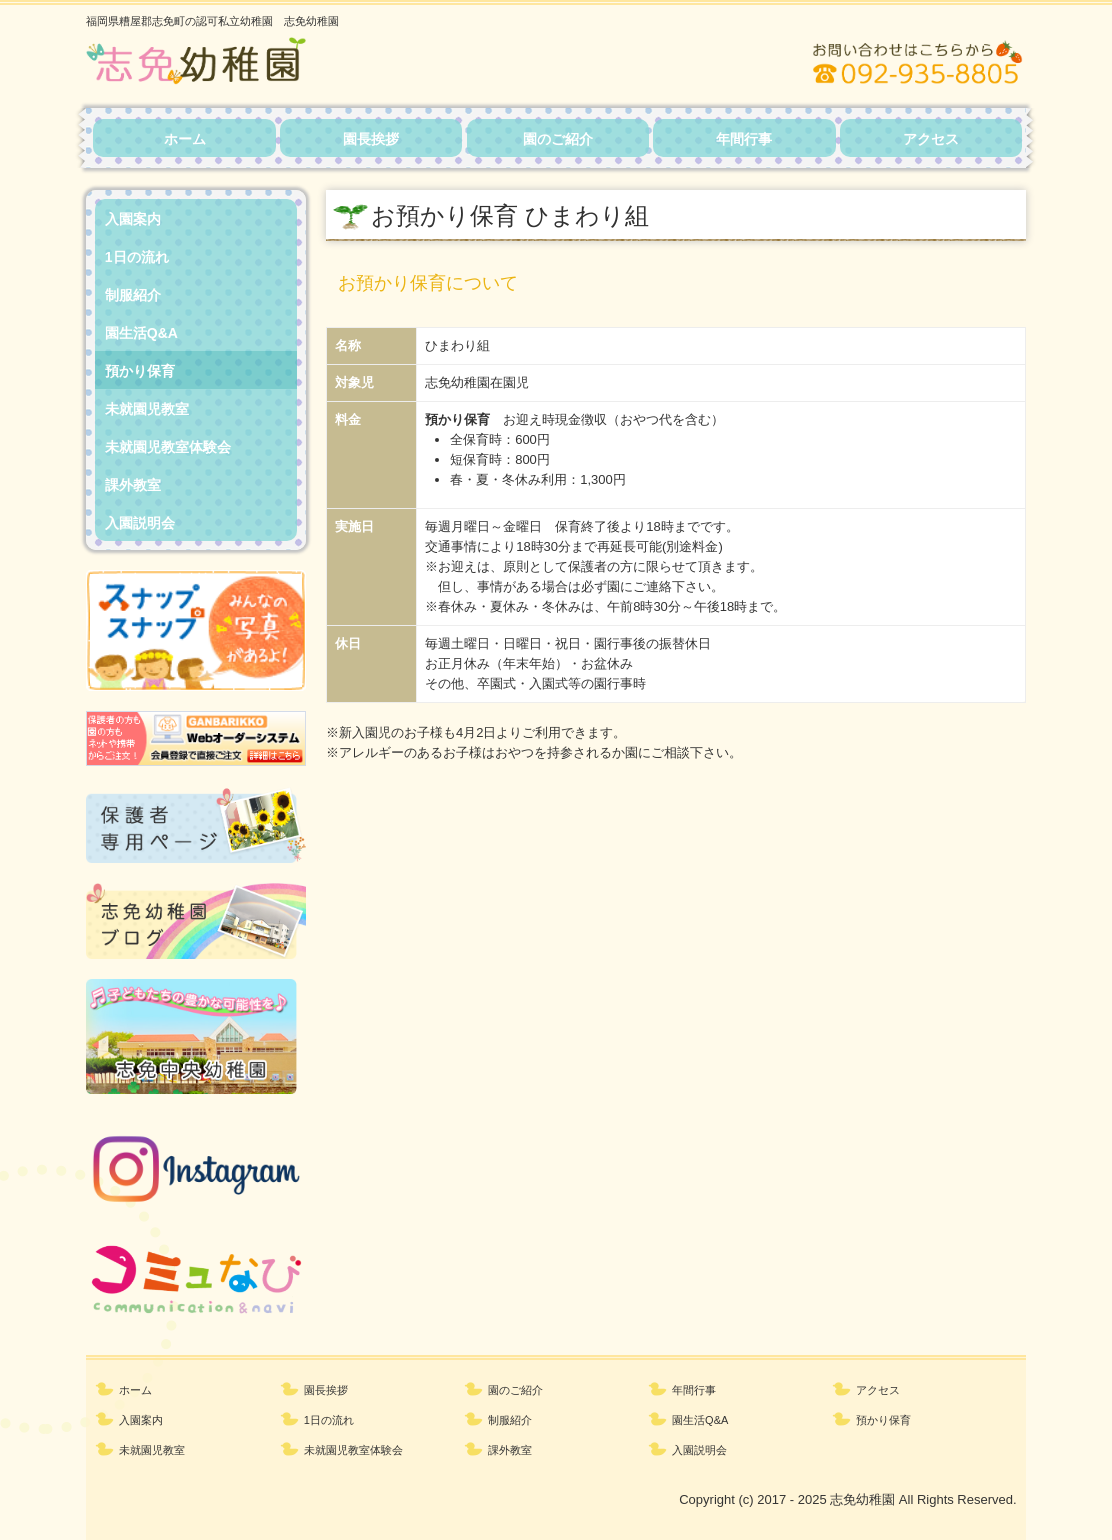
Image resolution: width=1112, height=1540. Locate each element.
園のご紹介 (558, 139)
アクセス (931, 139)
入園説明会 (140, 523)
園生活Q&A (141, 333)
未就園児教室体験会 (168, 447)
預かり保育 (140, 371)
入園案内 (133, 219)
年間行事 (744, 139)
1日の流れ (137, 257)
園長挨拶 (371, 139)
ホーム (185, 139)
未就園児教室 (147, 409)
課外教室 (133, 485)
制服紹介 (133, 295)
